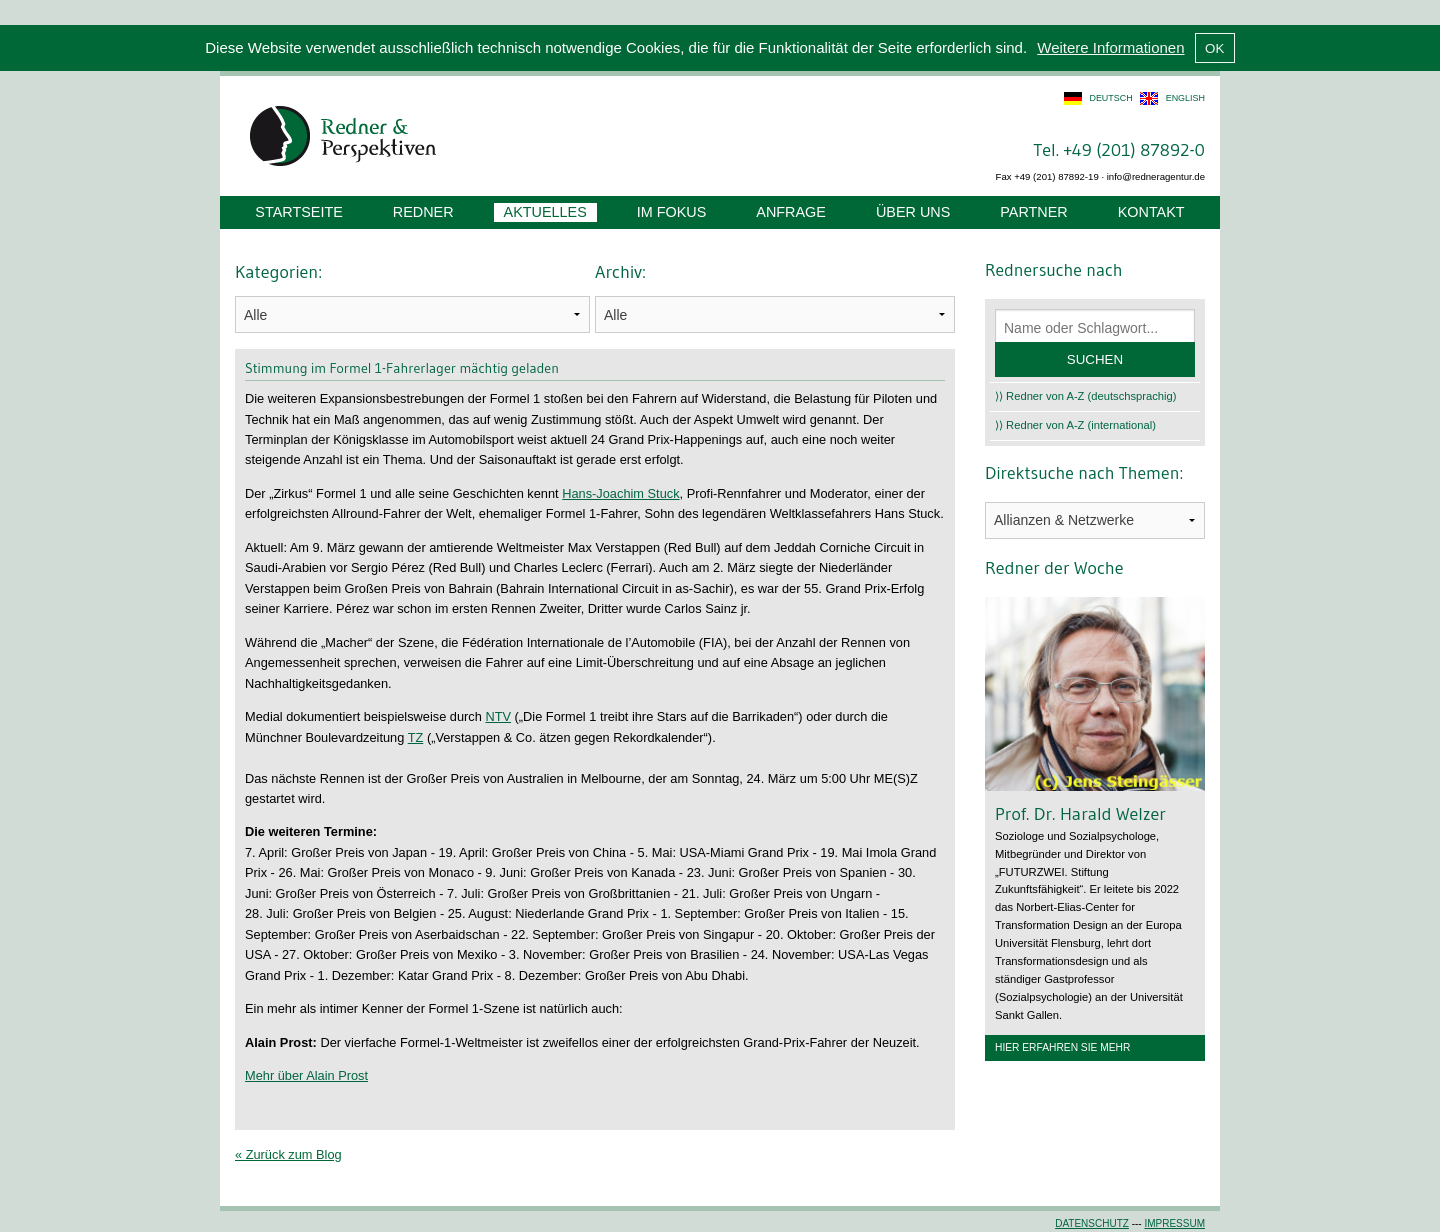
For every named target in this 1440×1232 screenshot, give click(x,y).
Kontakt (1151, 212)
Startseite (298, 212)
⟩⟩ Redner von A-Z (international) (1075, 425)
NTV (498, 716)
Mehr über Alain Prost (306, 1075)
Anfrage (791, 212)
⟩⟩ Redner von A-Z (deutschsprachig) (1086, 396)
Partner (1033, 212)
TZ (416, 737)
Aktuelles (545, 212)
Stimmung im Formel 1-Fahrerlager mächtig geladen (402, 368)
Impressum (1174, 1223)
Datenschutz (1092, 1223)
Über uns (913, 212)
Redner (423, 212)
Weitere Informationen (1110, 47)
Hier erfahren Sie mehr (1062, 1047)
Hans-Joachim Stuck (620, 493)
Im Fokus (672, 212)
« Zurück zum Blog (288, 1154)
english (1185, 98)
